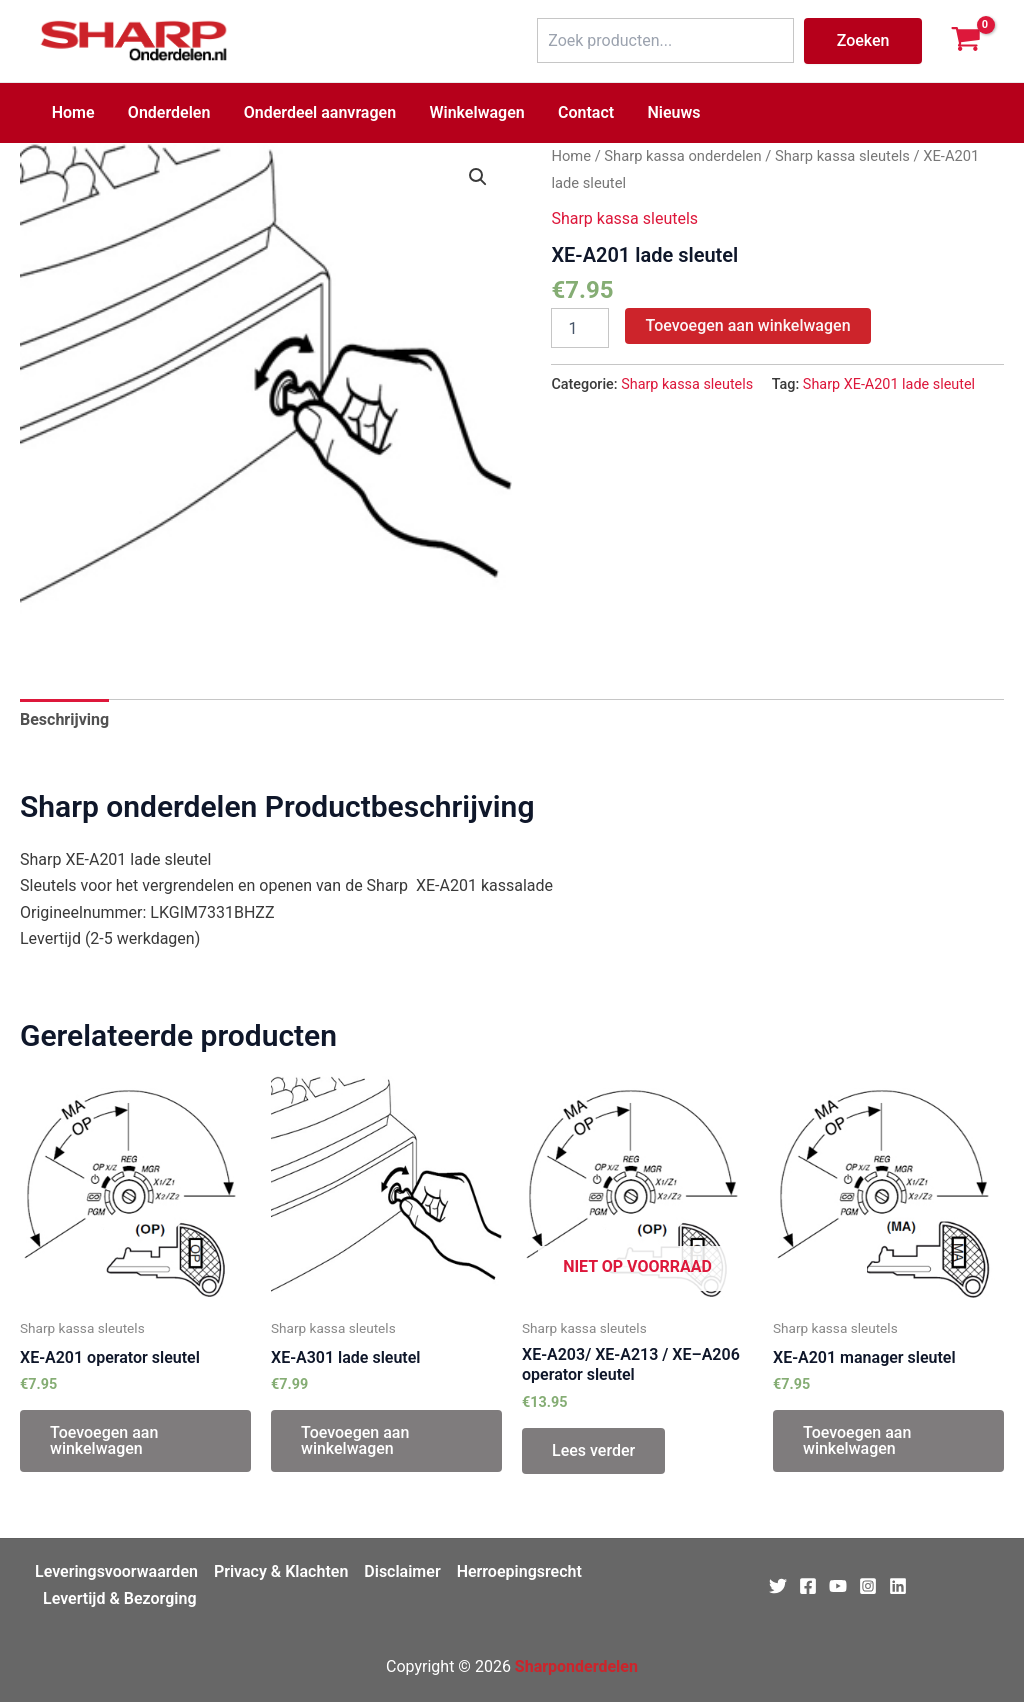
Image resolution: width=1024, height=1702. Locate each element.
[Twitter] (778, 1586)
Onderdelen (167, 112)
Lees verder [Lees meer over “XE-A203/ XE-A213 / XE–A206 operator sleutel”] (593, 1450)
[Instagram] (868, 1586)
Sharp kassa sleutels (842, 156)
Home (72, 112)
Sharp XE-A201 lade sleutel (889, 384)
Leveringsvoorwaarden (116, 1571)
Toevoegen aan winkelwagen (747, 325)
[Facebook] (808, 1586)
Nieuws (666, 112)
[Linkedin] (898, 1586)
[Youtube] (838, 1586)
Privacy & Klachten (281, 1571)
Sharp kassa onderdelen (682, 156)
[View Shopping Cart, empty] (965, 41)
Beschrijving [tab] (64, 719)
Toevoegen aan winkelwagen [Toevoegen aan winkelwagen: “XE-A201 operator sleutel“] (104, 1440)
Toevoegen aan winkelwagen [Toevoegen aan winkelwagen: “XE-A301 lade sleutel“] (355, 1440)
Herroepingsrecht (519, 1571)
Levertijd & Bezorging (120, 1598)
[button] (478, 177)
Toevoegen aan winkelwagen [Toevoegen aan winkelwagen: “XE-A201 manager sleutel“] (857, 1440)
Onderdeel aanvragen (316, 112)
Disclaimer (402, 1571)
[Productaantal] (580, 328)
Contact (580, 112)
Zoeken (863, 40)
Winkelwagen (472, 112)
